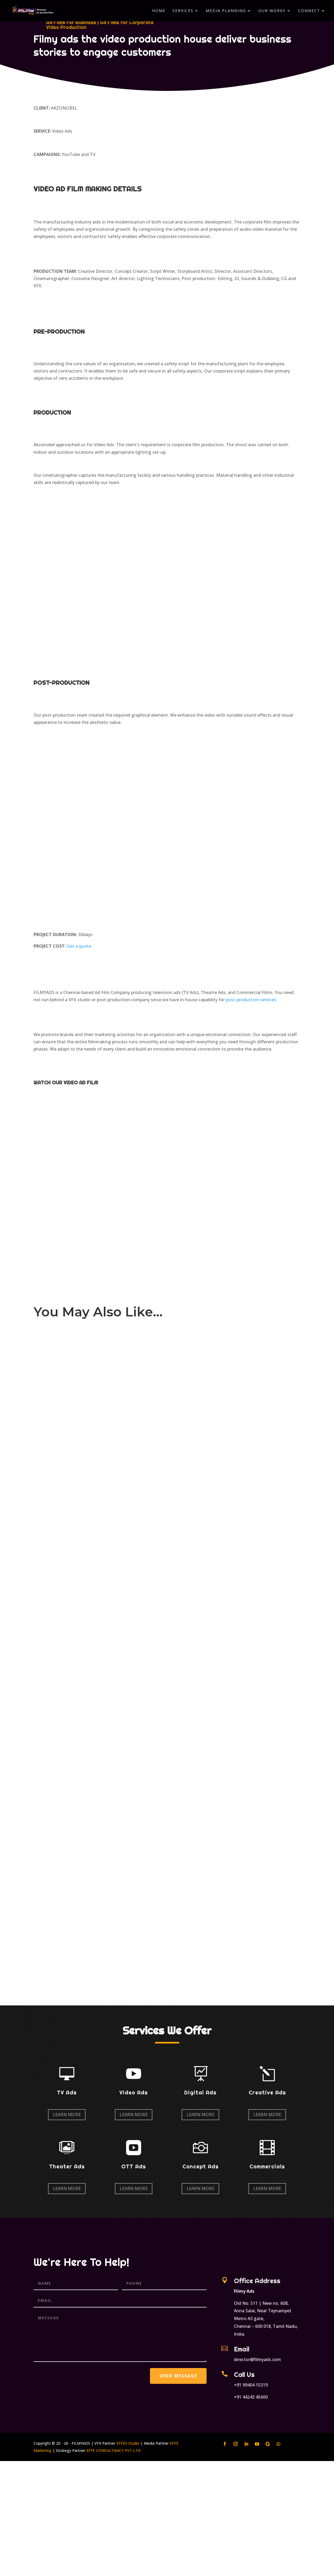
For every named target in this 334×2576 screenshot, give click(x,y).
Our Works (272, 11)
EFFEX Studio (128, 2443)
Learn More (67, 2114)
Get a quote (79, 946)
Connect (309, 11)
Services (182, 11)
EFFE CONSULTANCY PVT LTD (113, 2450)
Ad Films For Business (71, 22)
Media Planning (226, 11)
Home (159, 11)
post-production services (251, 1000)
